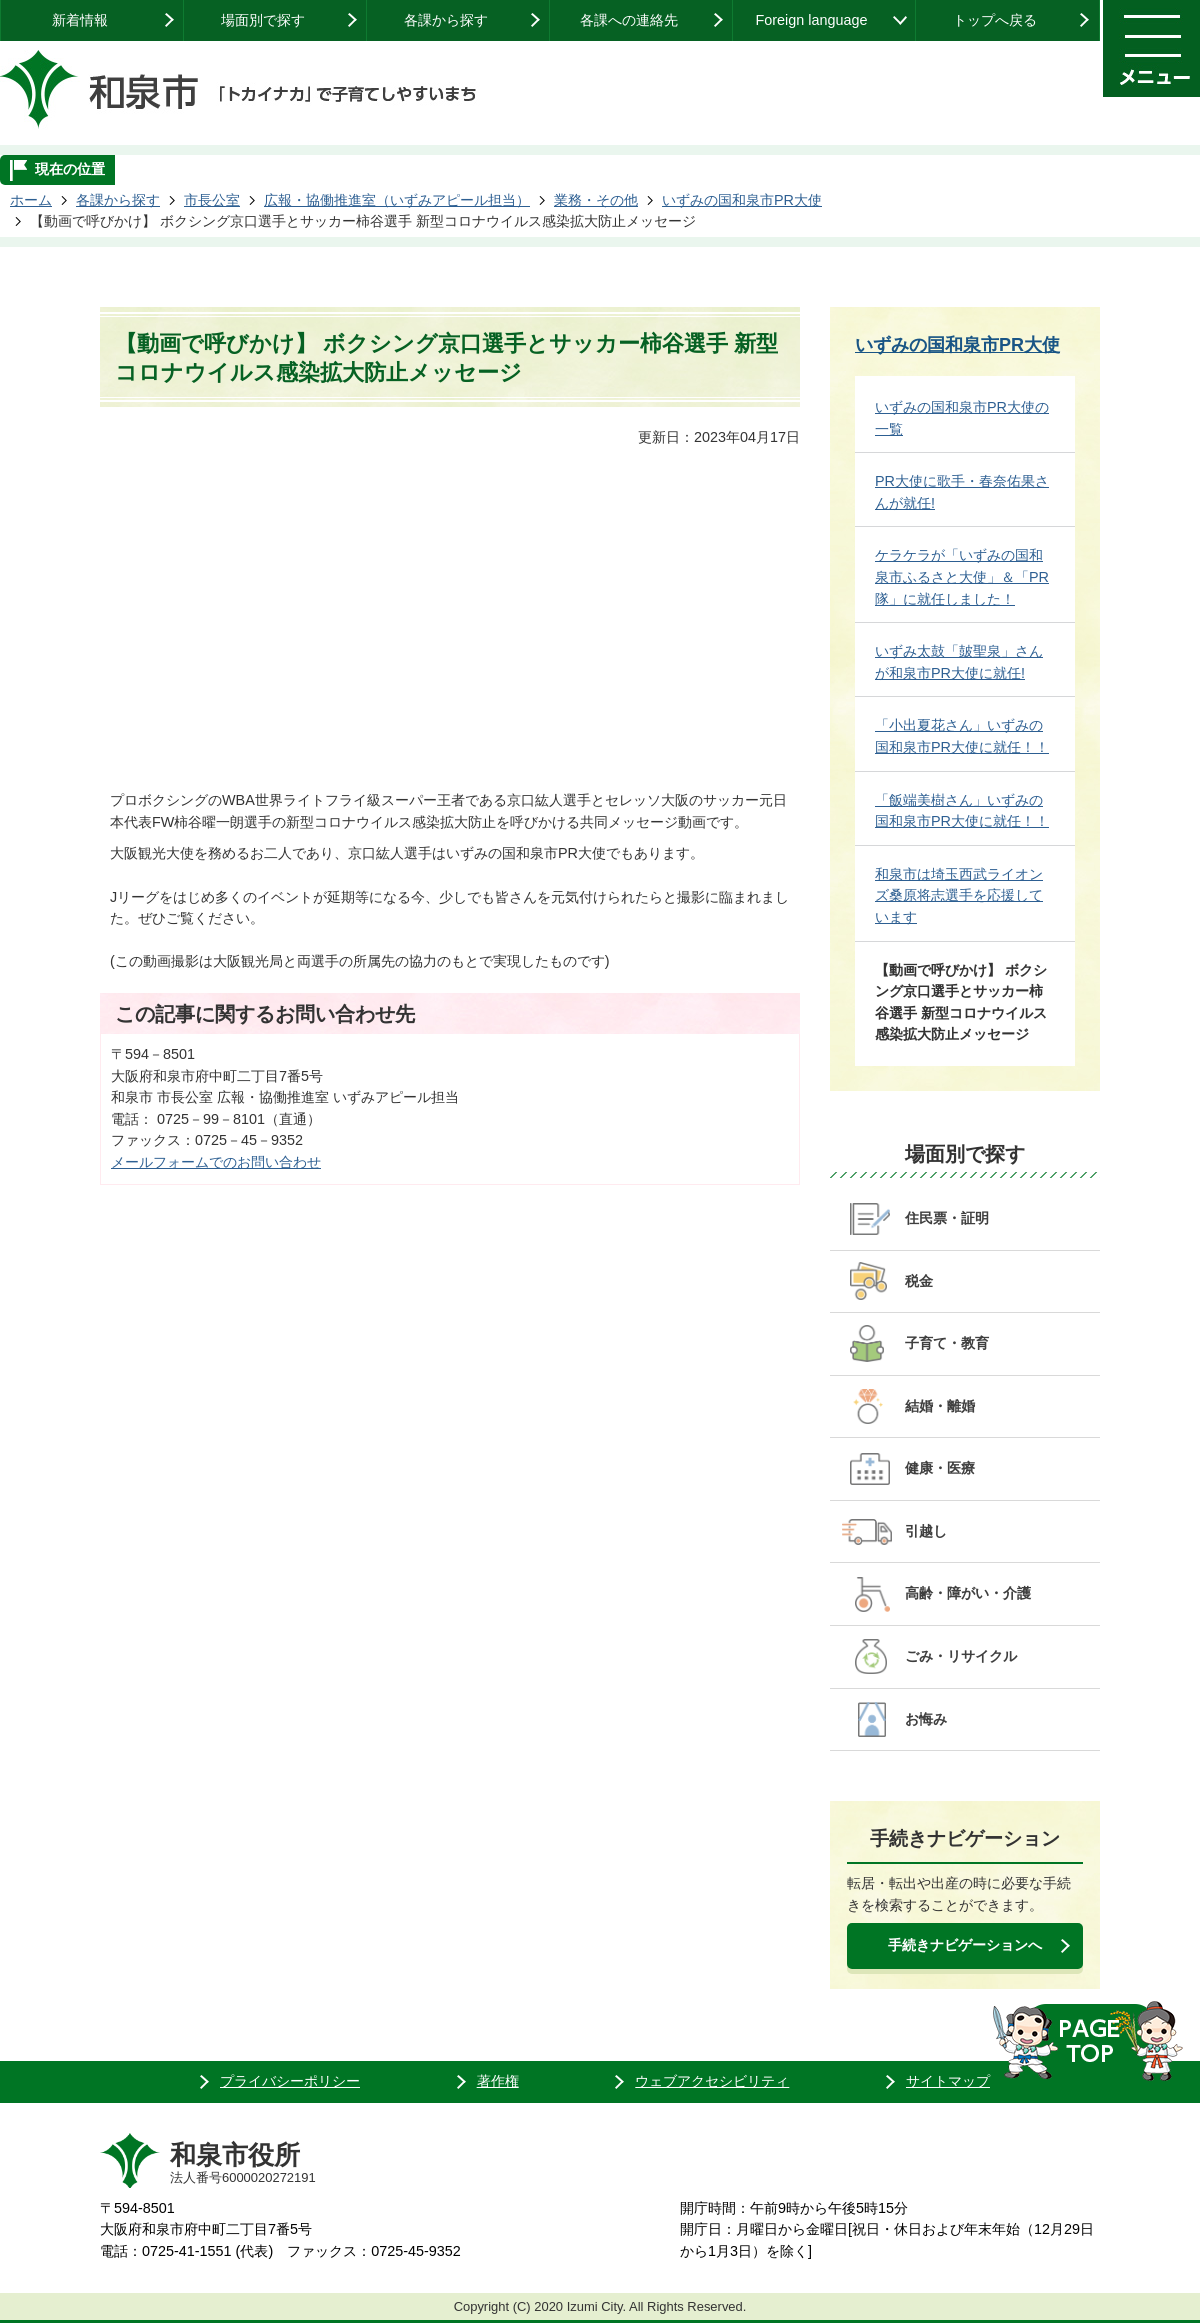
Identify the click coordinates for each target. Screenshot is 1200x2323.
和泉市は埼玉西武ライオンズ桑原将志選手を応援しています (959, 895)
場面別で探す (263, 20)
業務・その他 (596, 200)
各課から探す (446, 20)
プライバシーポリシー (290, 2081)
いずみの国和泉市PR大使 (742, 200)
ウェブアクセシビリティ (712, 2081)
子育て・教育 (947, 1343)
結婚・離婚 (940, 1406)
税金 (919, 1281)
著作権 (498, 2081)
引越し (926, 1531)
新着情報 (80, 20)
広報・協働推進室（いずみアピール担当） (397, 200)
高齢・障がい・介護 (968, 1593)
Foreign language (811, 20)
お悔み (926, 1719)
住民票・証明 (947, 1218)
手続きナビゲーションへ (965, 1945)
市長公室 (212, 200)
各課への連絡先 (629, 20)
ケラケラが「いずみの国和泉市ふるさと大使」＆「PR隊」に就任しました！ (962, 576)
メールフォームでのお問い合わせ (216, 1162)
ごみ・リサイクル (961, 1656)
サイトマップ (948, 2081)
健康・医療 (940, 1468)
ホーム (31, 200)
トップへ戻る (995, 20)
